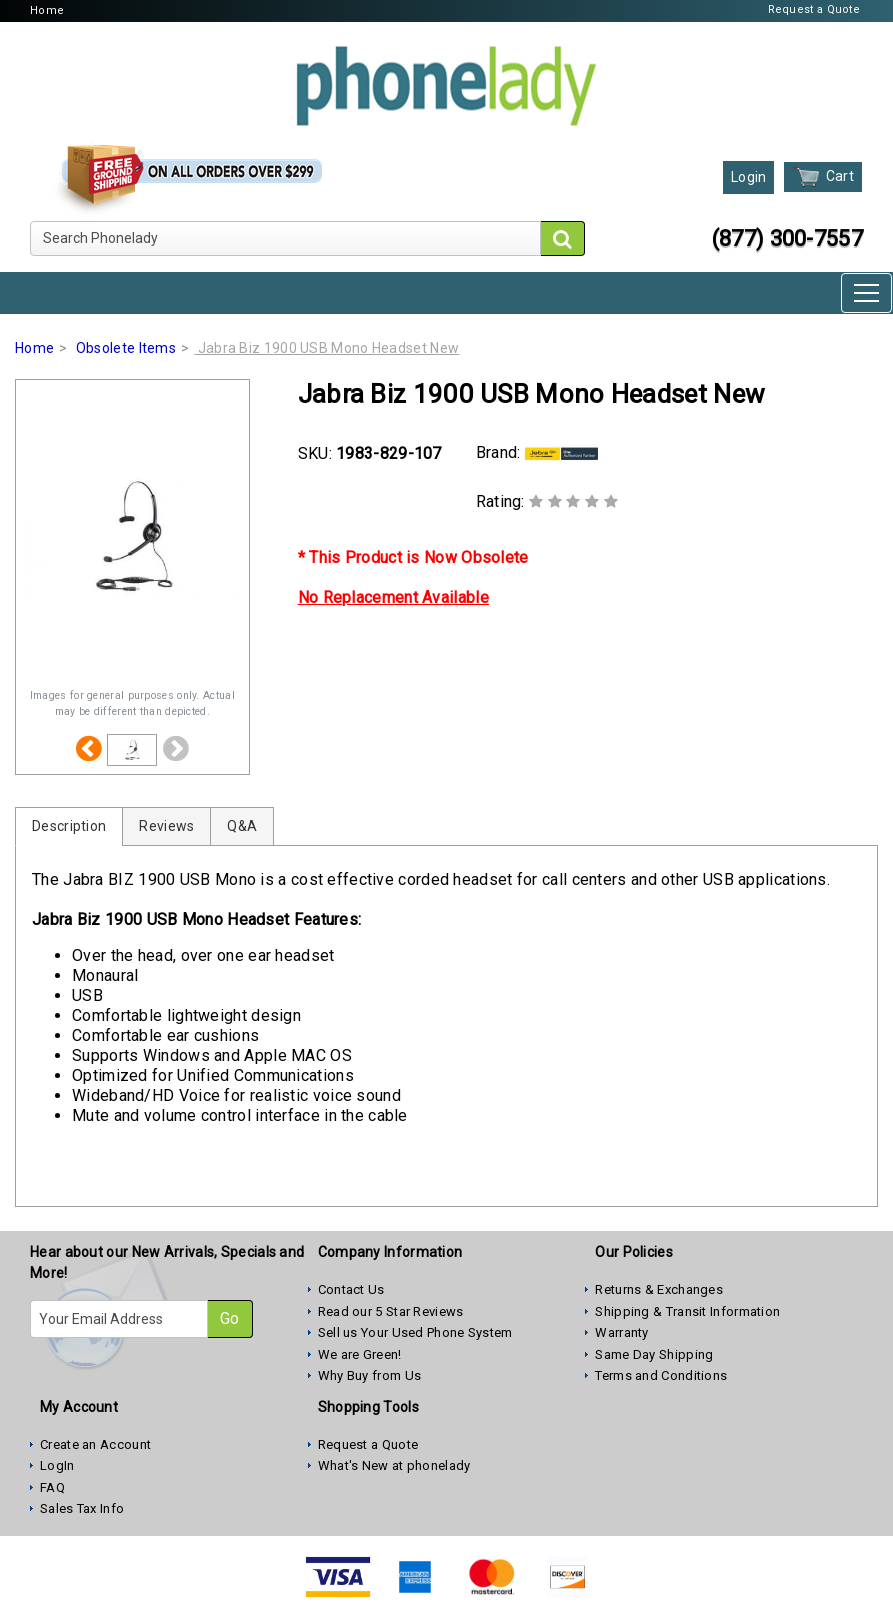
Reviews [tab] (166, 826)
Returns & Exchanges (659, 1289)
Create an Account (95, 1444)
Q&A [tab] (242, 826)
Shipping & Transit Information (687, 1311)
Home (47, 10)
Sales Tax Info (82, 1508)
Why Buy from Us (370, 1375)
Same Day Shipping (654, 1354)
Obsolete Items (126, 348)
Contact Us (351, 1289)
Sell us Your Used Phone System (415, 1332)
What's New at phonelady (394, 1465)
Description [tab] (69, 826)
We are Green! (360, 1354)
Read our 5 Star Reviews (391, 1311)
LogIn (57, 1465)
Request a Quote (814, 9)
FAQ (52, 1487)
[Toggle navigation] (866, 293)
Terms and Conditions (661, 1375)
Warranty (621, 1332)
